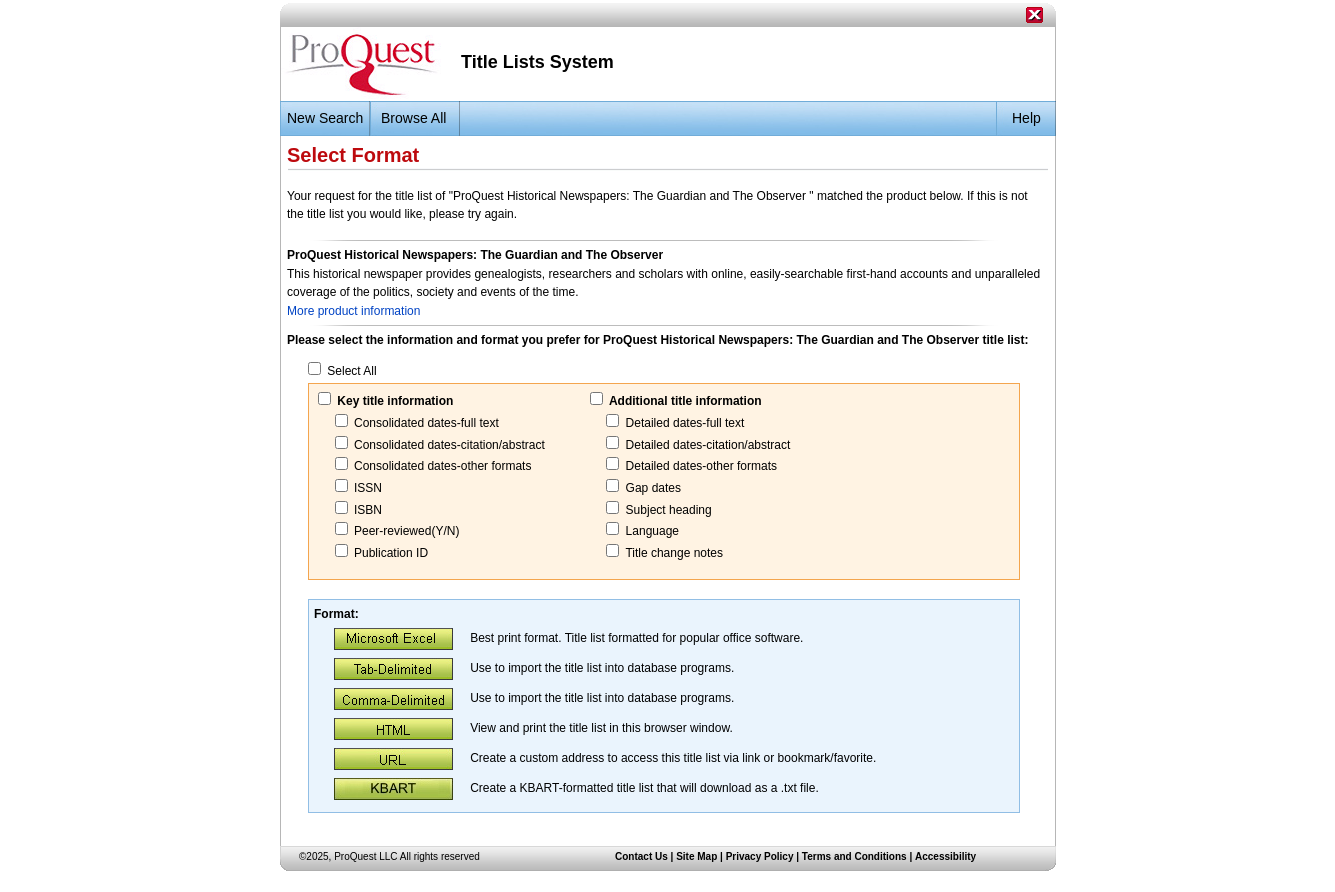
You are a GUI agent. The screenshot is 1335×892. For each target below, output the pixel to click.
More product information (353, 311)
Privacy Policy (760, 856)
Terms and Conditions (854, 856)
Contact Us (641, 856)
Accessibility (945, 856)
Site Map (696, 856)
